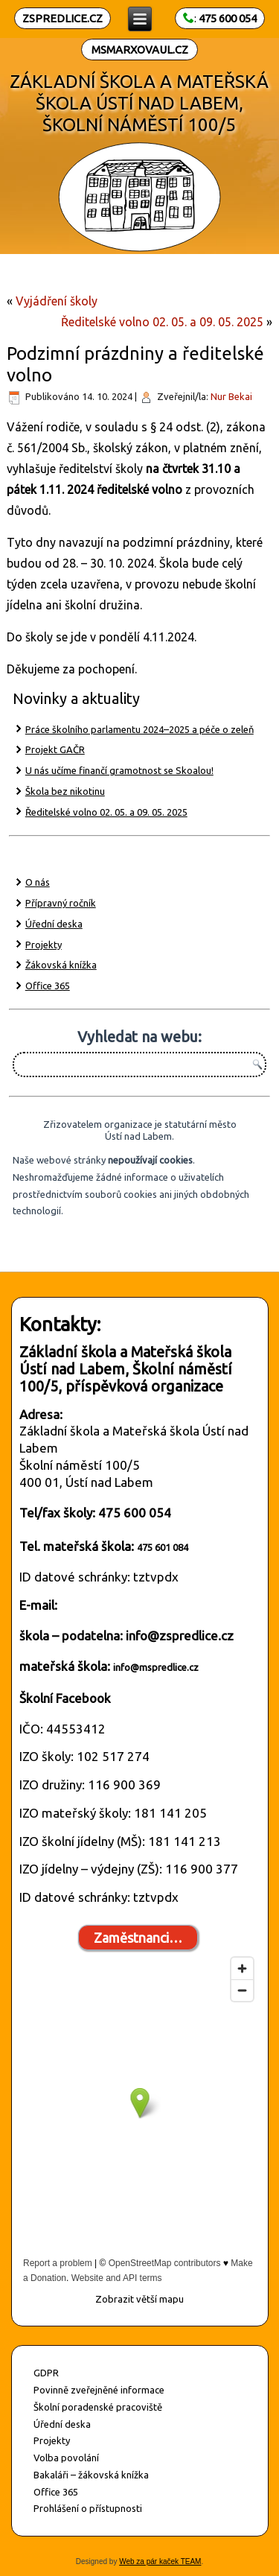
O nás (37, 882)
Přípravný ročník (60, 903)
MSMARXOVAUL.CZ (140, 49)
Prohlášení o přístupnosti (87, 2508)
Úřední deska (54, 924)
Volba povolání (66, 2457)
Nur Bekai (231, 396)
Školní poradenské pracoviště (97, 2407)
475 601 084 (162, 1547)
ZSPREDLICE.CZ (62, 18)
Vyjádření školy (56, 301)
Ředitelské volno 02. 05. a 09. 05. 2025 (162, 322)
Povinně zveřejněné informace (98, 2390)
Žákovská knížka (61, 964)
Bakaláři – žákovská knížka (91, 2474)
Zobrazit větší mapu (139, 2299)
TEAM (190, 2561)
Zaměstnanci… (138, 1937)
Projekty (43, 944)
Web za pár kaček (149, 2561)
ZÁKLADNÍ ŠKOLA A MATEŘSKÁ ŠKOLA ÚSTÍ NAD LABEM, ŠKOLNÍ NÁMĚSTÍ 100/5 (139, 103)
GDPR (46, 2372)
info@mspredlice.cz (156, 1667)
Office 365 (47, 985)
